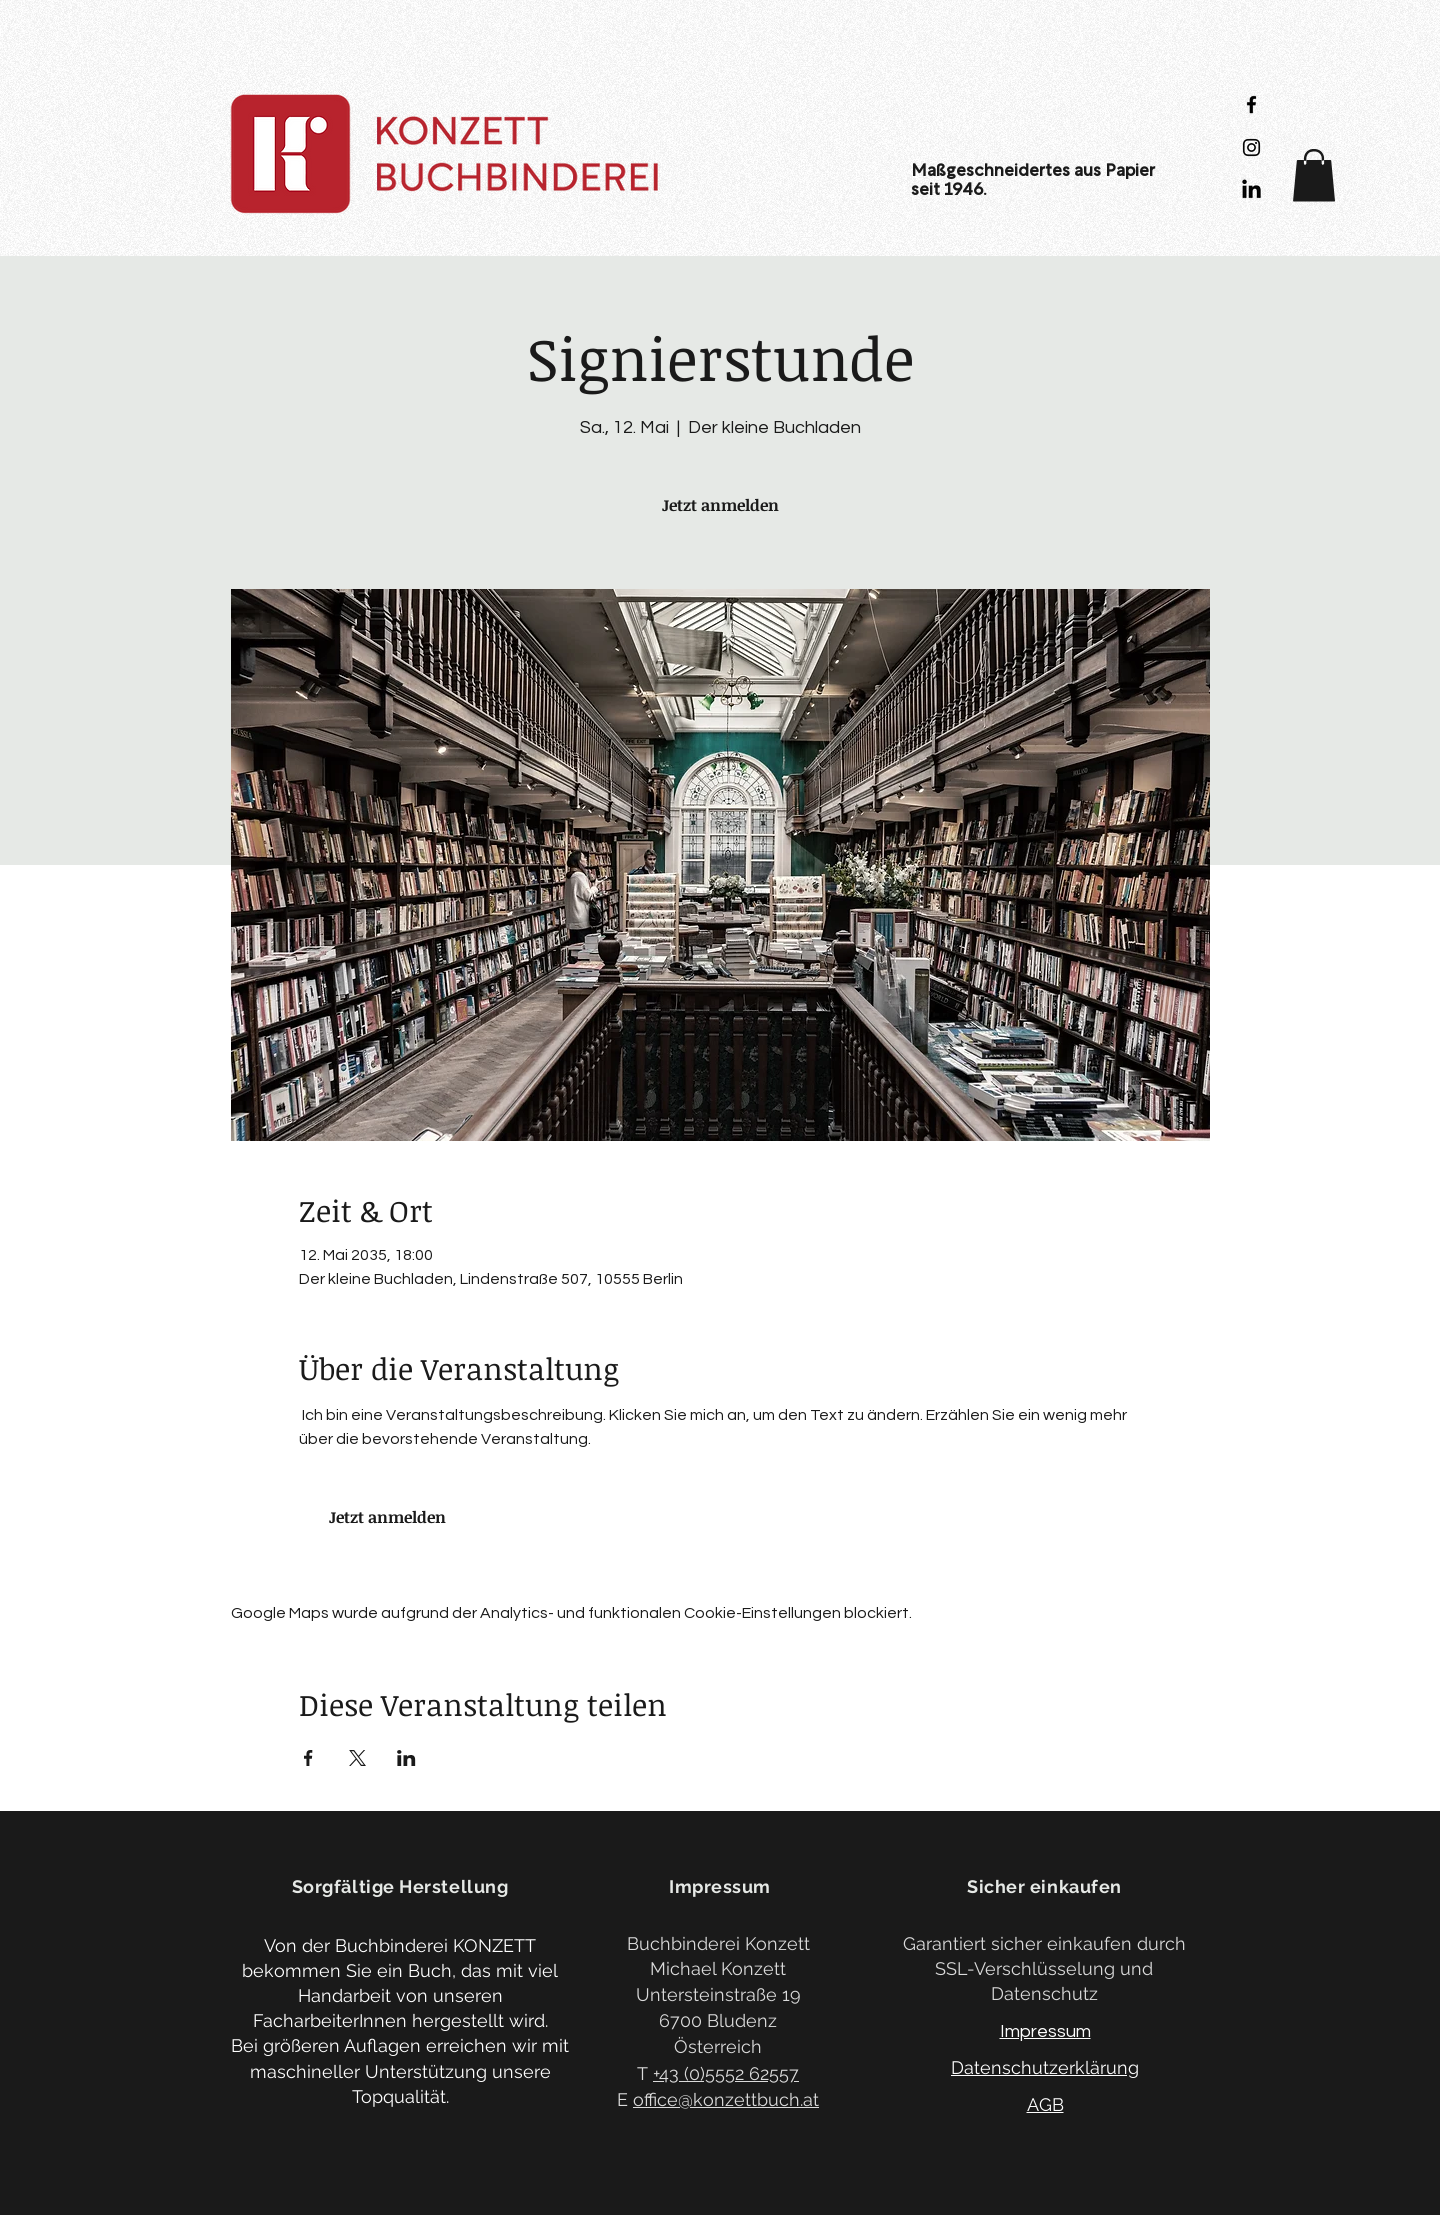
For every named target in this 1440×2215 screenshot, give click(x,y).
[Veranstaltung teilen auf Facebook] (308, 1758)
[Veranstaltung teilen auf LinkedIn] (406, 1758)
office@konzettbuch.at (726, 2099)
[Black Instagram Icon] (1251, 147)
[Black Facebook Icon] (1251, 104)
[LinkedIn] (1251, 190)
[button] (1314, 175)
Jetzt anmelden (720, 505)
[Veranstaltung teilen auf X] (357, 1758)
